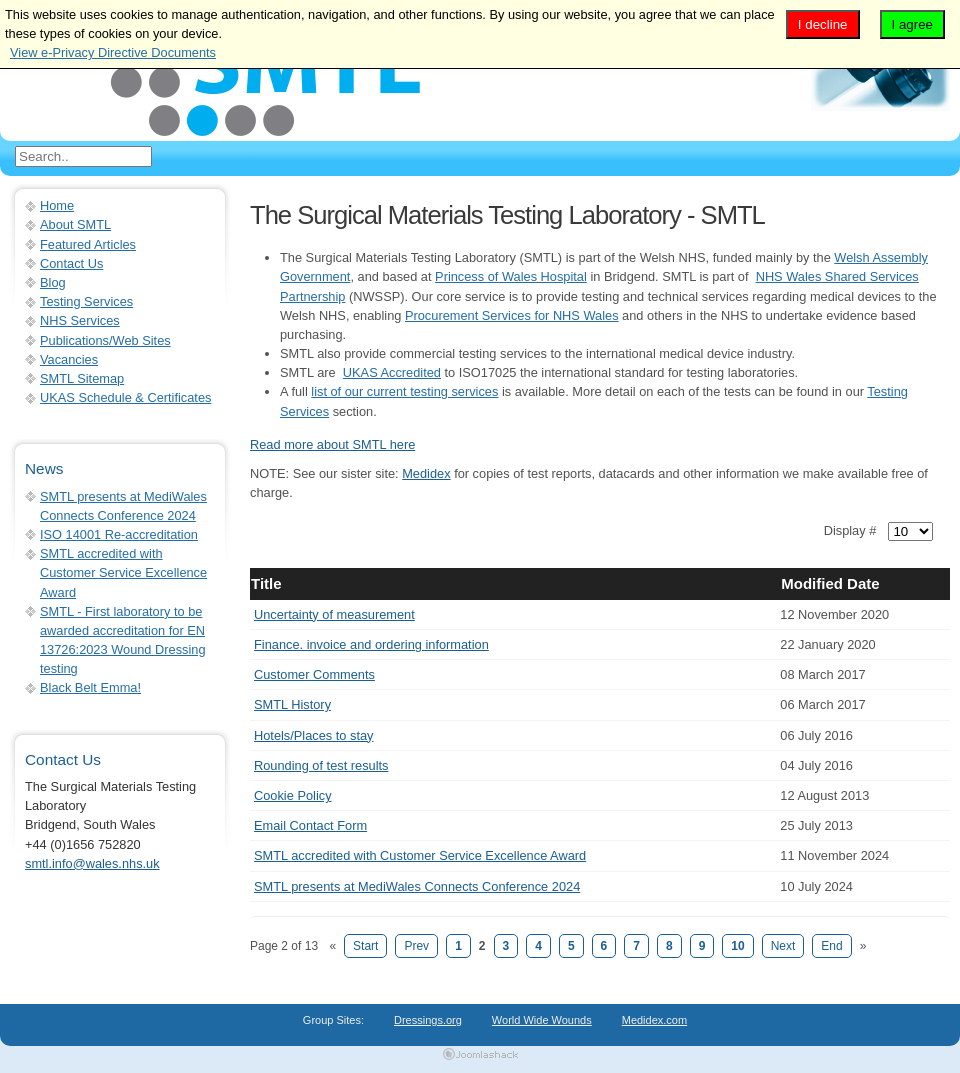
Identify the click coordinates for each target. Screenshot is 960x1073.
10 (737, 946)
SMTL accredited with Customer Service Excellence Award (420, 855)
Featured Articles (88, 244)
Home (57, 205)
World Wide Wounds (542, 1020)
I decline (823, 24)
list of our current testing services (404, 391)
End (831, 946)
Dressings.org (428, 1020)
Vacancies (69, 359)
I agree (913, 24)
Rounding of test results (321, 765)
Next (783, 946)
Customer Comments (314, 674)
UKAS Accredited (392, 372)
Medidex (426, 473)
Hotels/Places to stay (314, 735)
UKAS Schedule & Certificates (125, 397)
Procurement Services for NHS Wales (512, 315)
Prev (416, 946)
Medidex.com (654, 1020)
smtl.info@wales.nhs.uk (92, 863)
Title (266, 583)
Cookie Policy (293, 795)
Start (365, 946)
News (44, 468)
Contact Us (71, 263)
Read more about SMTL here (332, 444)
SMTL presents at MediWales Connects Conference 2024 (417, 886)
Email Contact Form (310, 825)
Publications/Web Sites (105, 340)
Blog (53, 282)
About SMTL (75, 224)
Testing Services (86, 301)
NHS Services (80, 320)
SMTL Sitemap (82, 378)
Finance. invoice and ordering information (371, 644)
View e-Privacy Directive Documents (113, 52)
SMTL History (292, 704)
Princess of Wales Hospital (511, 276)
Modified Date (830, 583)
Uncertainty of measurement (334, 614)
